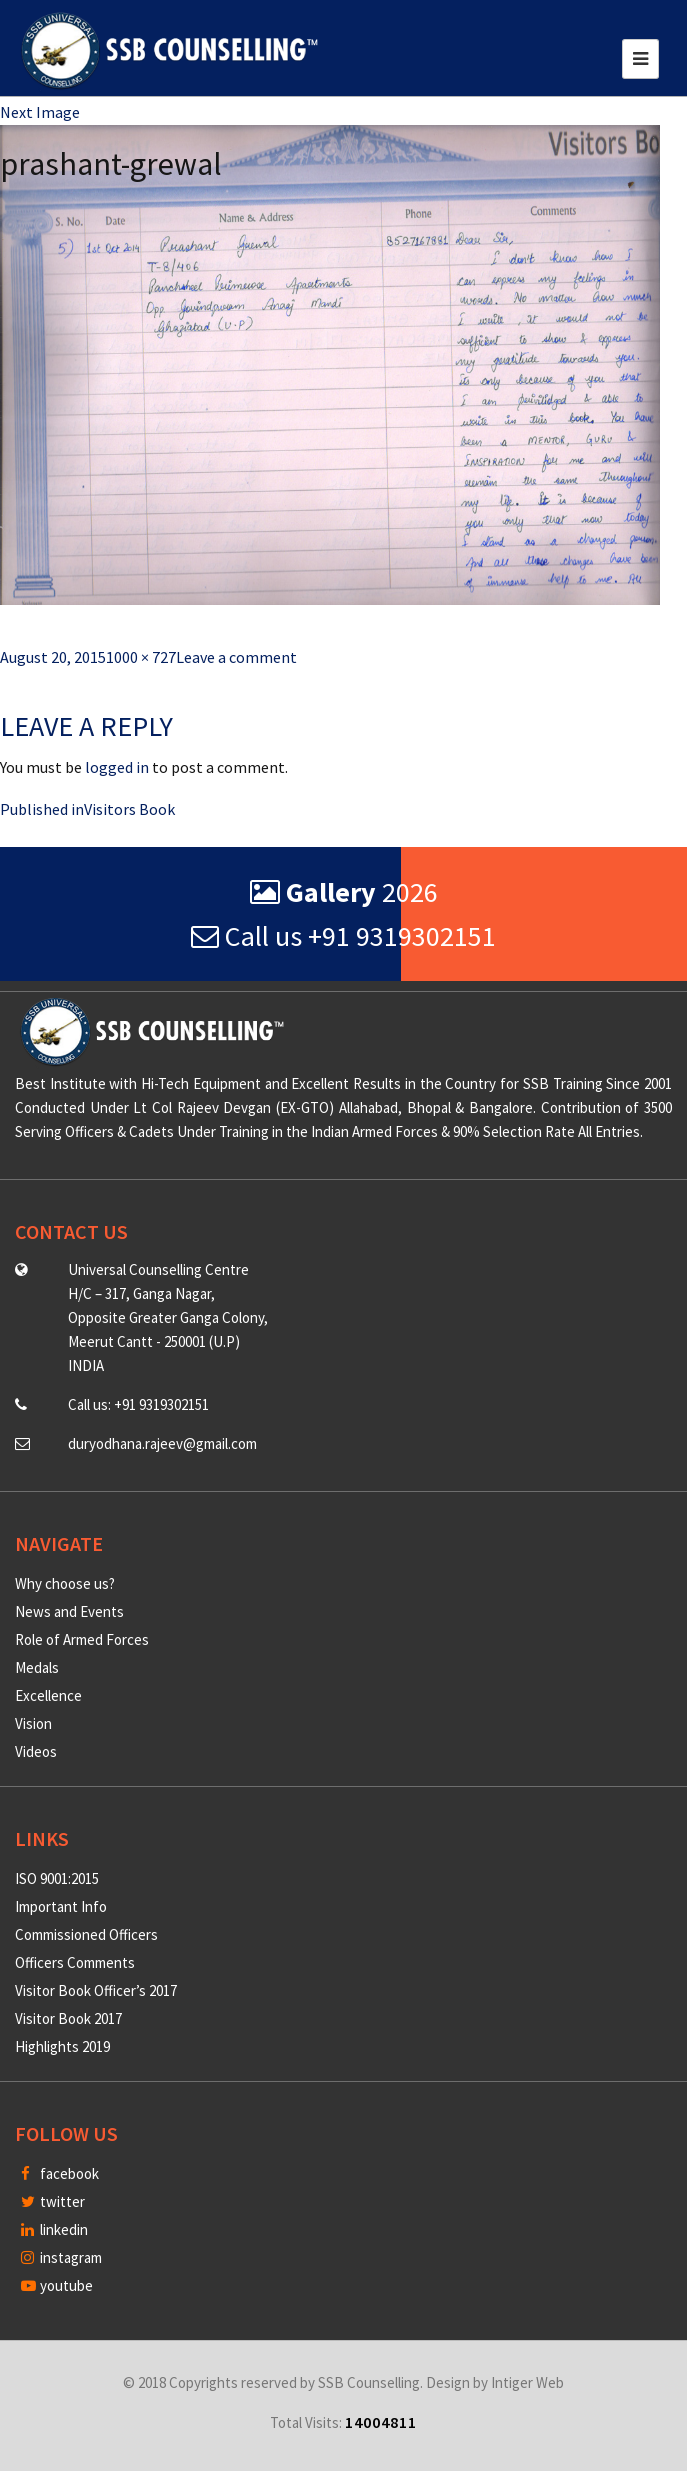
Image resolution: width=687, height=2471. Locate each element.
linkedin (54, 2229)
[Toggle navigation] (640, 59)
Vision (33, 1723)
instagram (61, 2257)
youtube (57, 2285)
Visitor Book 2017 (68, 2018)
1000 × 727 (141, 657)
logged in (117, 767)
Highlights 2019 (62, 2046)
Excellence (48, 1695)
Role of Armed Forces (82, 1639)
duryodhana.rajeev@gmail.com (162, 1443)
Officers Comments (75, 1962)
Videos (36, 1751)
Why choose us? (65, 1583)
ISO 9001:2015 (57, 1878)
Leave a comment (236, 657)
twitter (53, 2201)
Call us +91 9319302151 (343, 936)
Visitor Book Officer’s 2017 (96, 1990)
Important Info (61, 1906)
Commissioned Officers (86, 1934)
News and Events (69, 1611)
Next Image (40, 112)
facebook (60, 2173)
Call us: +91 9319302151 (138, 1404)
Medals (37, 1667)
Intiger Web (527, 2382)
